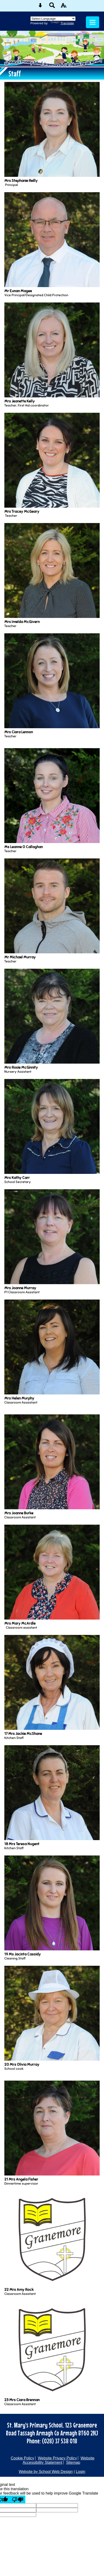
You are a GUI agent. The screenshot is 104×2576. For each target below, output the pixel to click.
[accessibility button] (63, 7)
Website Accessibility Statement (59, 2460)
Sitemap (73, 2462)
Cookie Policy (22, 2458)
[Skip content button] (40, 7)
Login (80, 2472)
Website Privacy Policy (57, 2458)
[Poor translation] (17, 2499)
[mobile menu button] (92, 22)
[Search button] (52, 7)
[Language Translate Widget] (53, 18)
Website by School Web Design (46, 2472)
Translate (62, 23)
